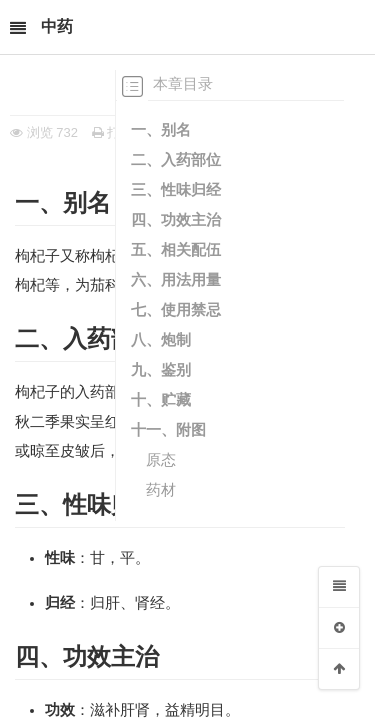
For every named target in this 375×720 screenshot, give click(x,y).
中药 (57, 26)
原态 (161, 459)
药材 (161, 489)
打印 (113, 132)
